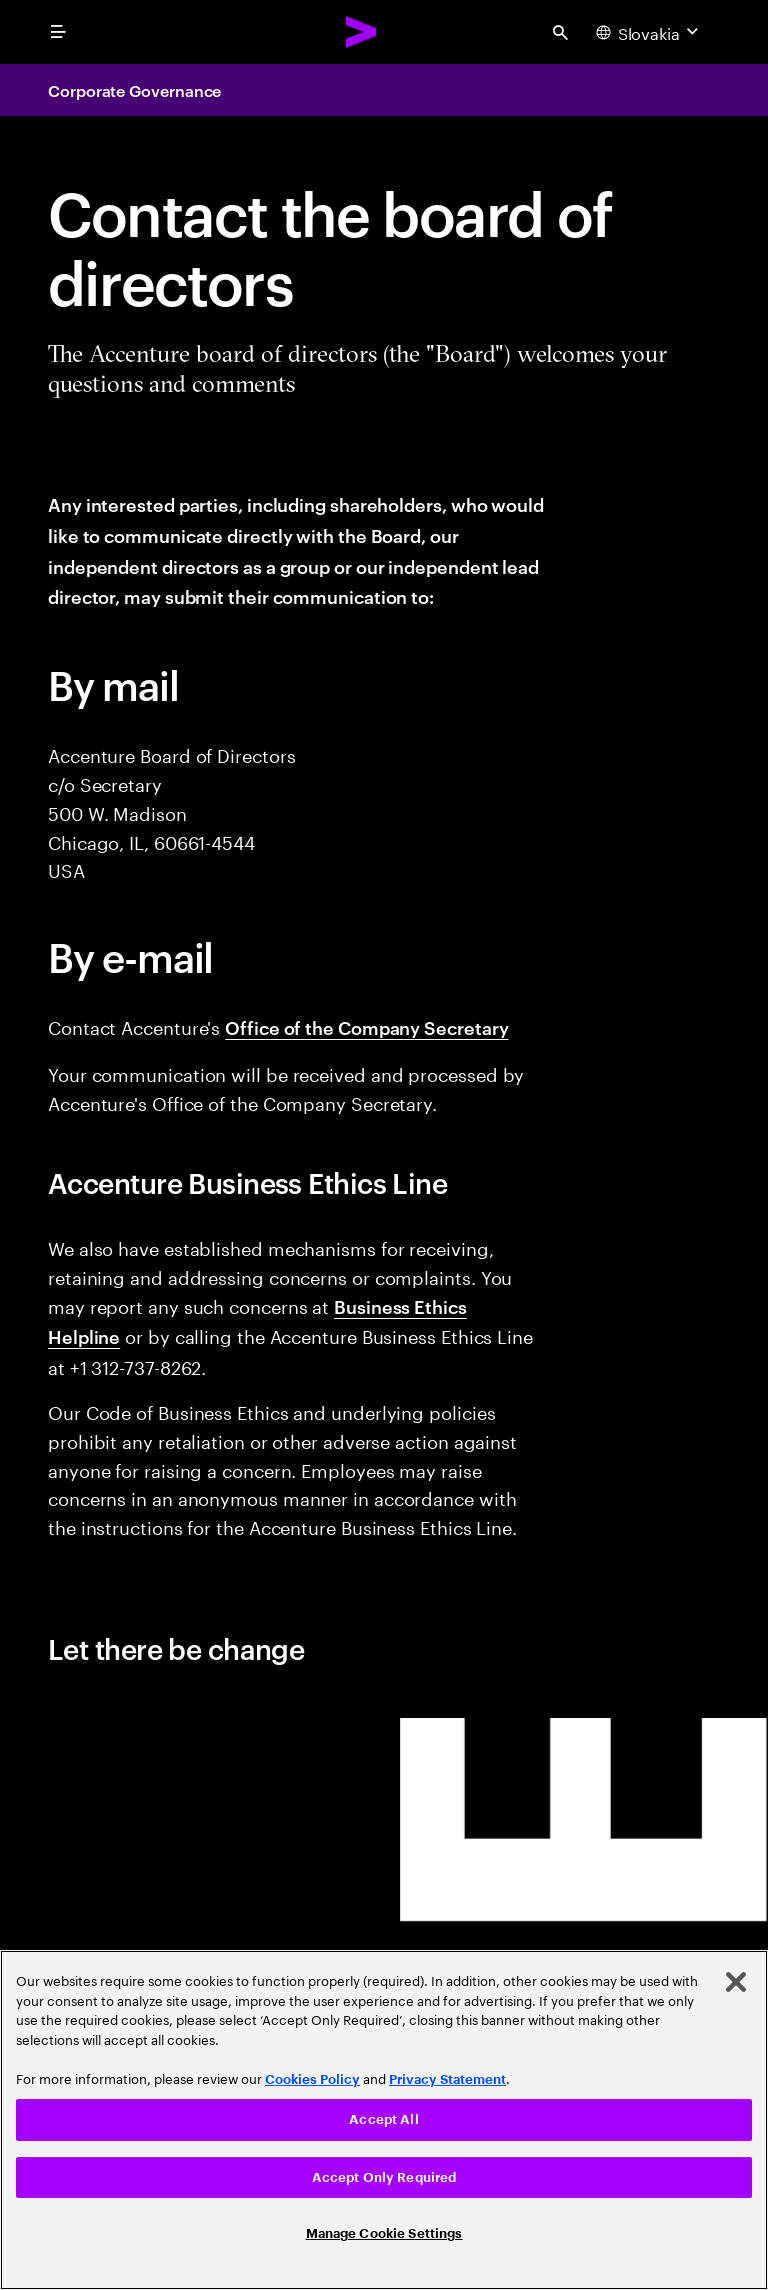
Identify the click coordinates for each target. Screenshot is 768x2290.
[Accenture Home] (362, 32)
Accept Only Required (384, 2177)
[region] (384, 2120)
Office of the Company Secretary (366, 1026)
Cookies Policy (312, 2079)
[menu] (58, 32)
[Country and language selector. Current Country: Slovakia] (649, 32)
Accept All (383, 2119)
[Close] (736, 1982)
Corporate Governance (134, 90)
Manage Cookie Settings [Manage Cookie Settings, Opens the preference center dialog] (384, 2233)
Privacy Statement (447, 2079)
